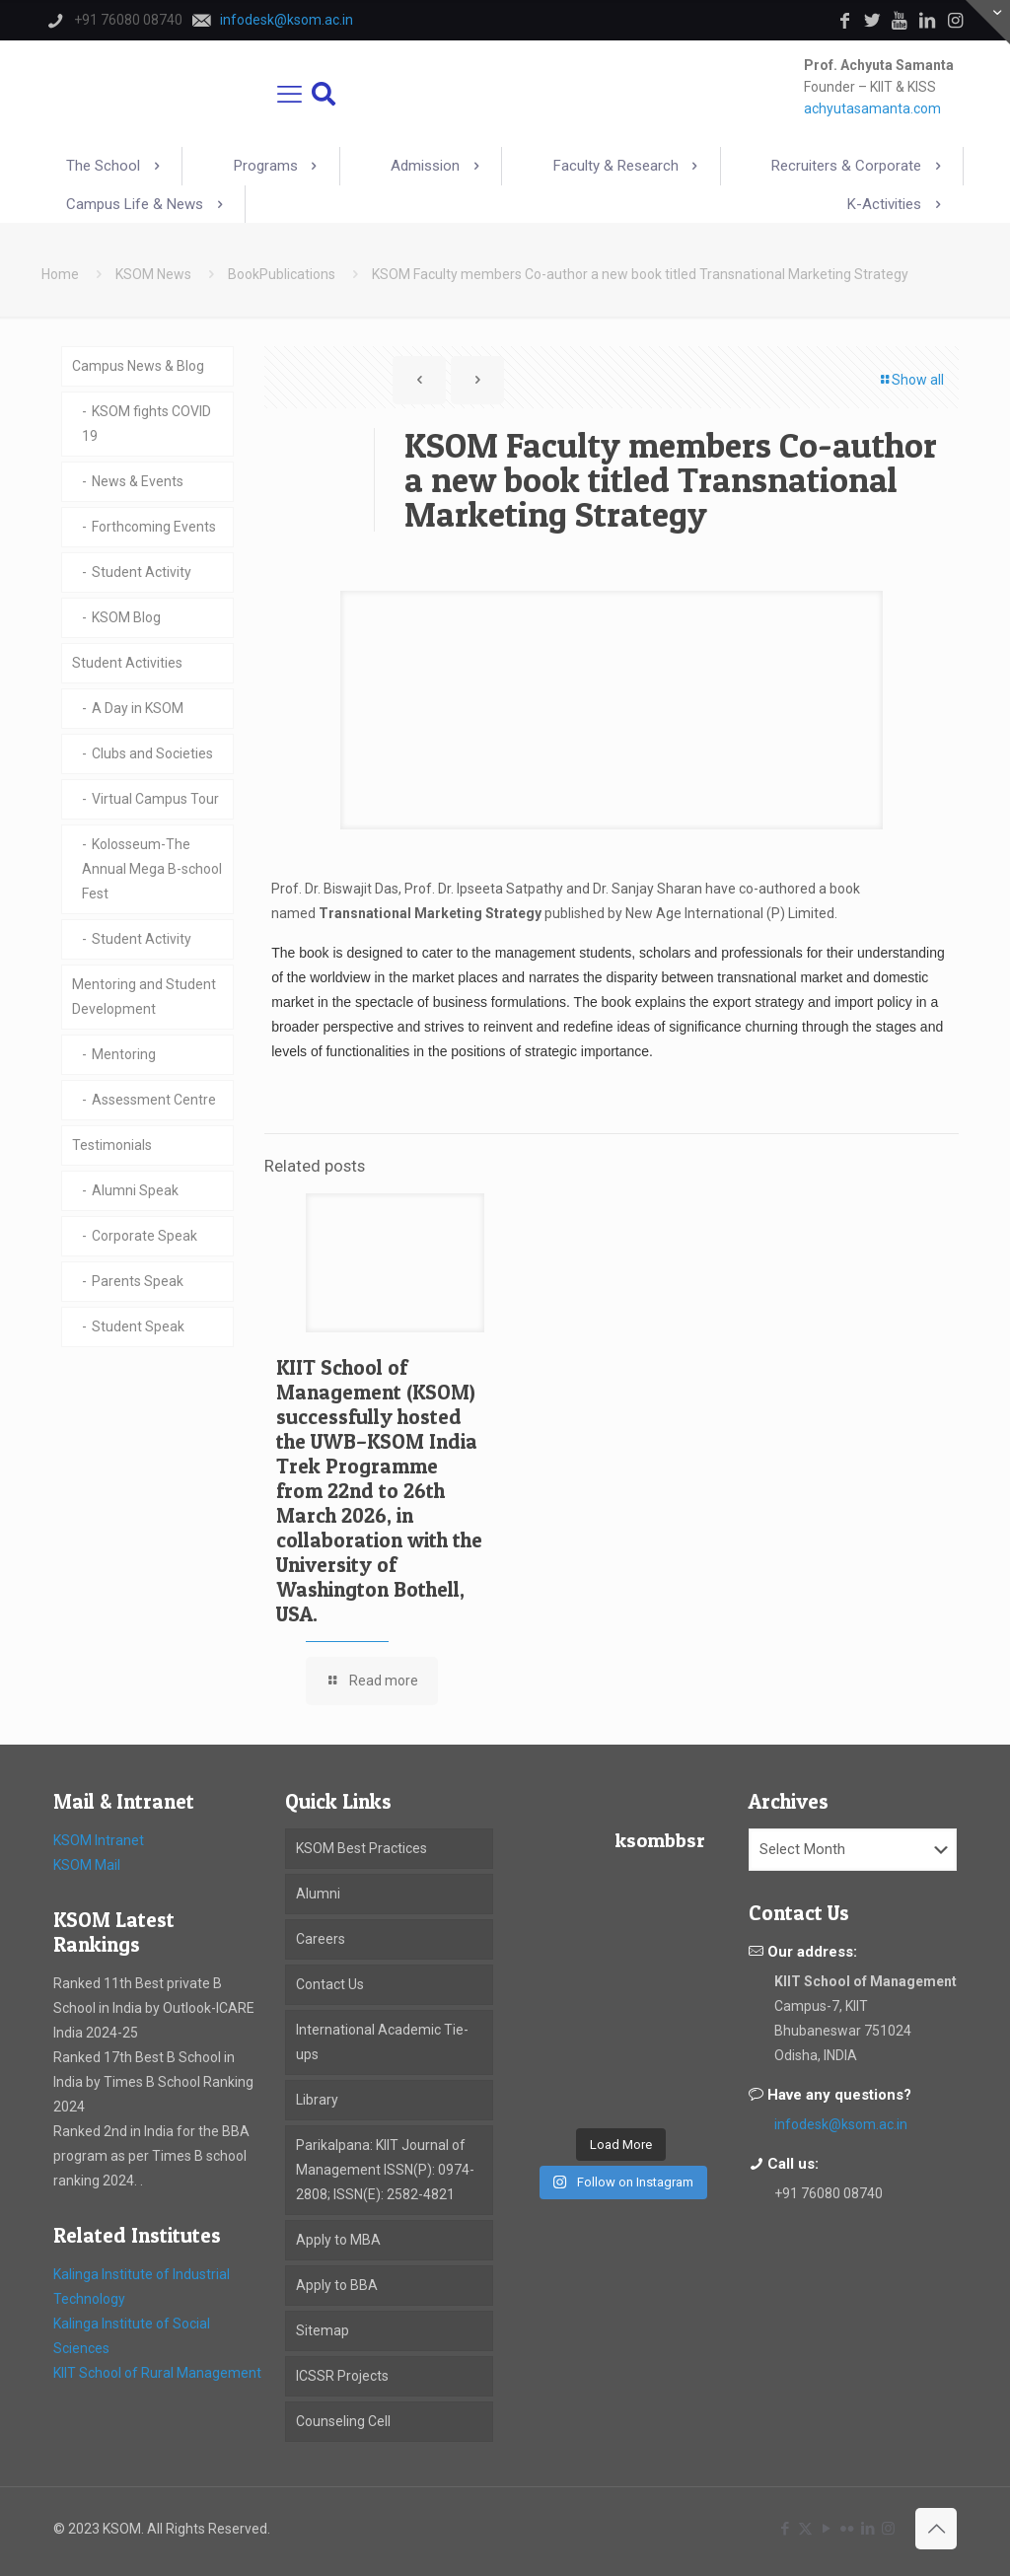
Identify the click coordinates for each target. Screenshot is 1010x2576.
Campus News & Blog (138, 366)
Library (317, 2100)
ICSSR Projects (342, 2376)
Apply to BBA (337, 2285)
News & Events (137, 481)
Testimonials (112, 1145)
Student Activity (141, 572)
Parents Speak (137, 1281)
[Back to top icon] (936, 2528)
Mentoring (124, 1054)
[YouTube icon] (826, 2529)
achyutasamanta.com (872, 108)
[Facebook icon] (784, 2529)
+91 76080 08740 (828, 2193)
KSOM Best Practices (361, 1848)
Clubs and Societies (152, 753)
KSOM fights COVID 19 (146, 423)
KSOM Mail (86, 1865)
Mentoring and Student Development (144, 996)
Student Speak (138, 1326)
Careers (320, 1939)
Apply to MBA (338, 2240)
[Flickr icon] (846, 2529)
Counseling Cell (343, 2421)
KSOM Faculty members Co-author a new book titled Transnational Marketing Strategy (640, 274)
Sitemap (322, 2330)
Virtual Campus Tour (155, 799)
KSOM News (153, 274)
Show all (911, 380)
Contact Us (330, 1984)
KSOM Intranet (98, 1840)
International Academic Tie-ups (382, 2042)
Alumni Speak (135, 1190)
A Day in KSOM (137, 708)
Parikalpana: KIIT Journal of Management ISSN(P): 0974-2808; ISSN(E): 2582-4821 (385, 2169)
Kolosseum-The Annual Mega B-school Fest (152, 868)
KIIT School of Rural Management (157, 2373)
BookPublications (281, 274)
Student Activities (127, 663)
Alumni (318, 1893)
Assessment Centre (154, 1100)
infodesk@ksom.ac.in (840, 2124)
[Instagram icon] (888, 2529)
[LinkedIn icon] (867, 2529)
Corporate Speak (144, 1236)
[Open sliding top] (988, 22)
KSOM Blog (126, 617)
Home (60, 274)
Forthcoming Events (154, 527)
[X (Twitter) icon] (805, 2529)
